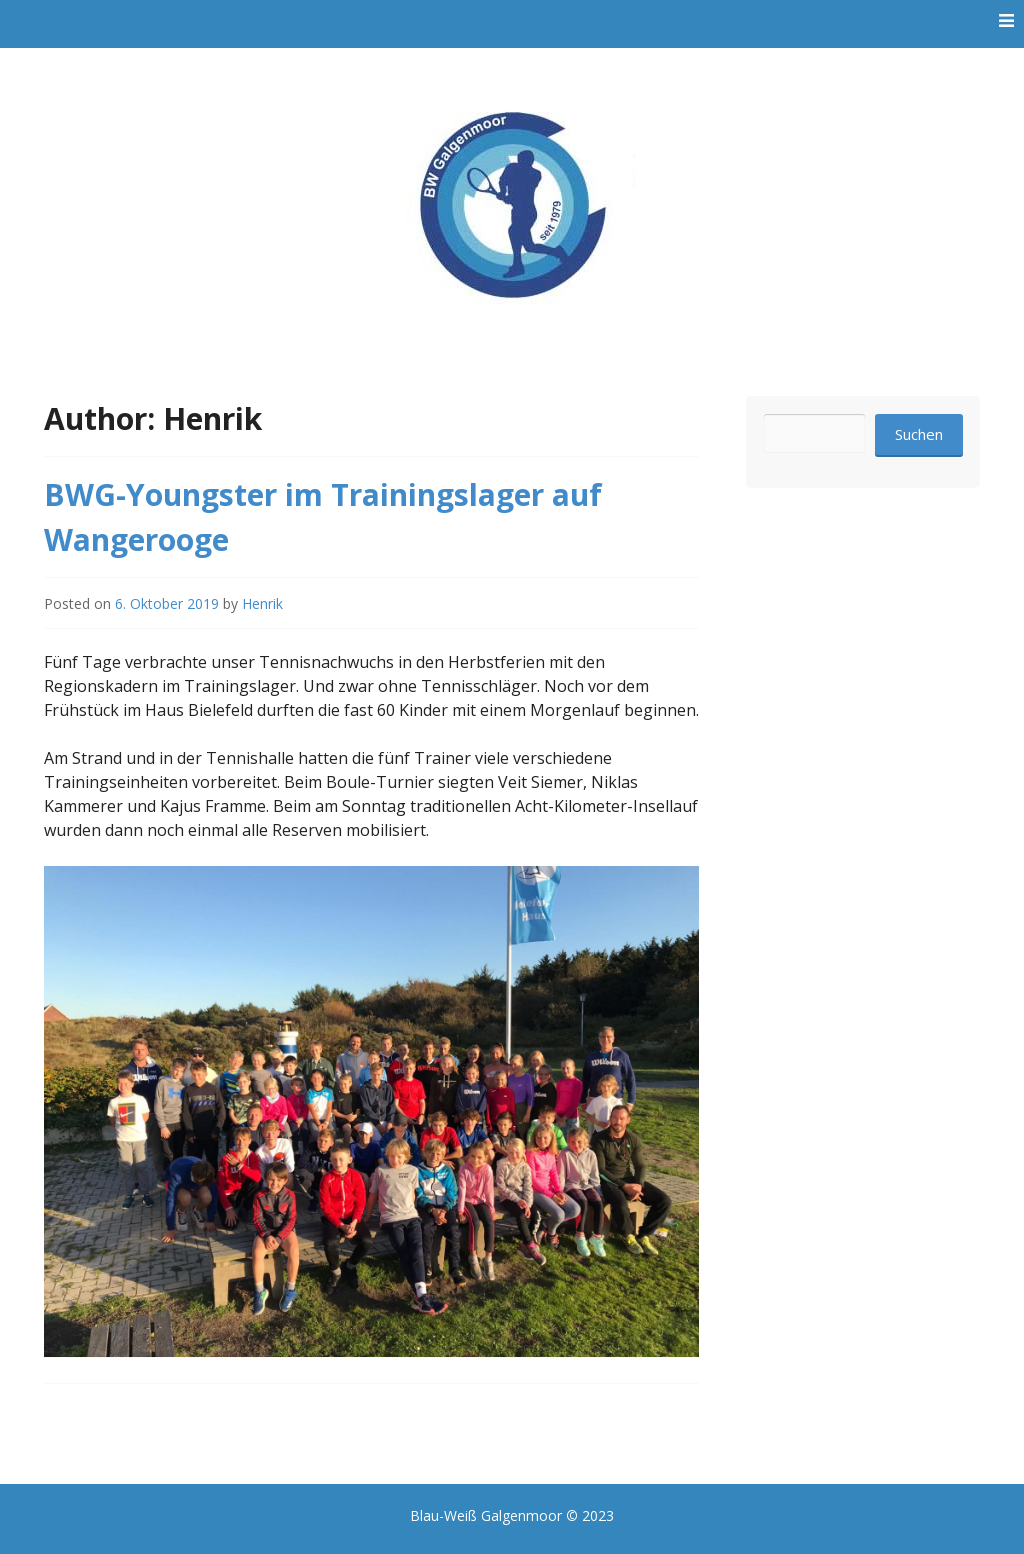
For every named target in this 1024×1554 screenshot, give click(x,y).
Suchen (919, 434)
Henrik (262, 603)
